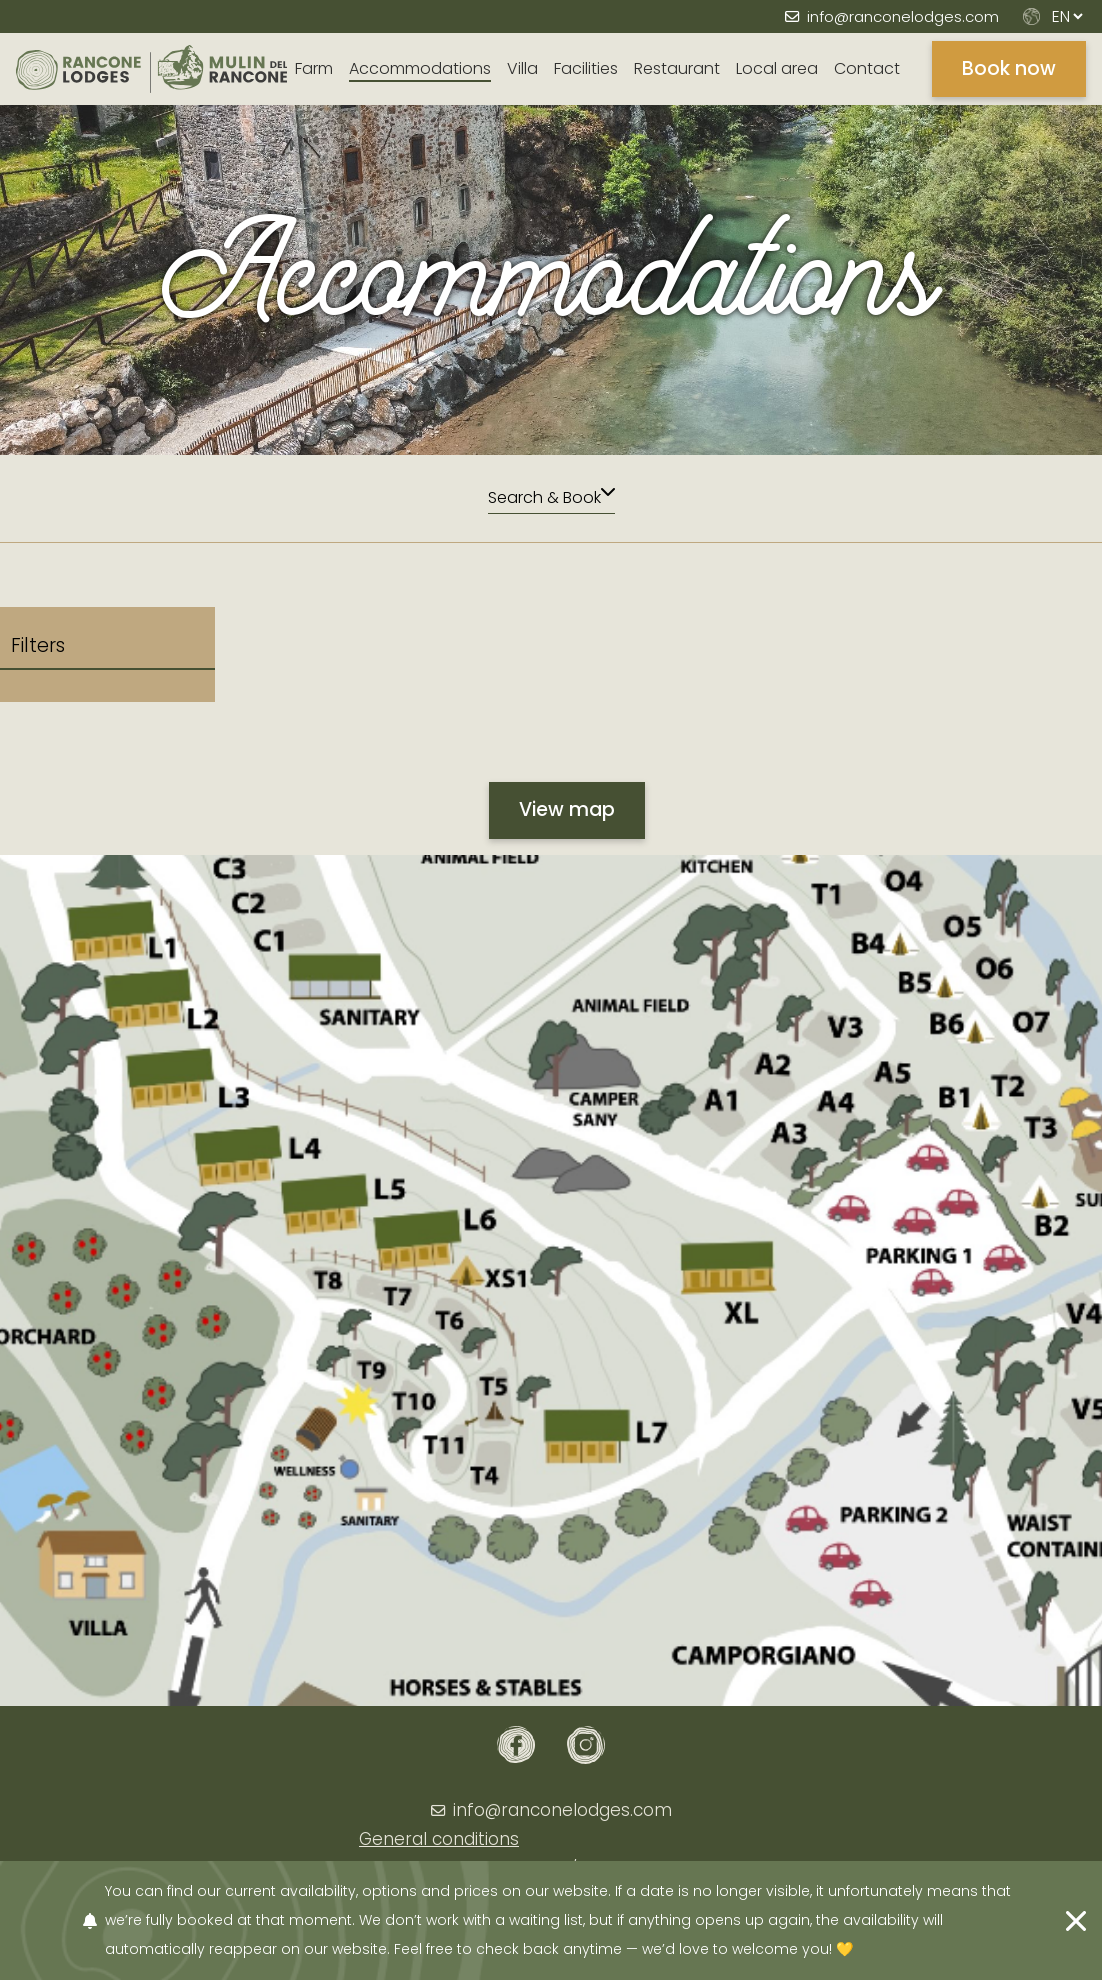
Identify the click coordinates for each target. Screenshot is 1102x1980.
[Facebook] (516, 1745)
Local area (777, 68)
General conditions (439, 1839)
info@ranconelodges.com (903, 16)
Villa (522, 68)
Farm (314, 68)
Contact (867, 68)
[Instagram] (586, 1745)
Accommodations (420, 68)
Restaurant (677, 68)
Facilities (586, 68)
